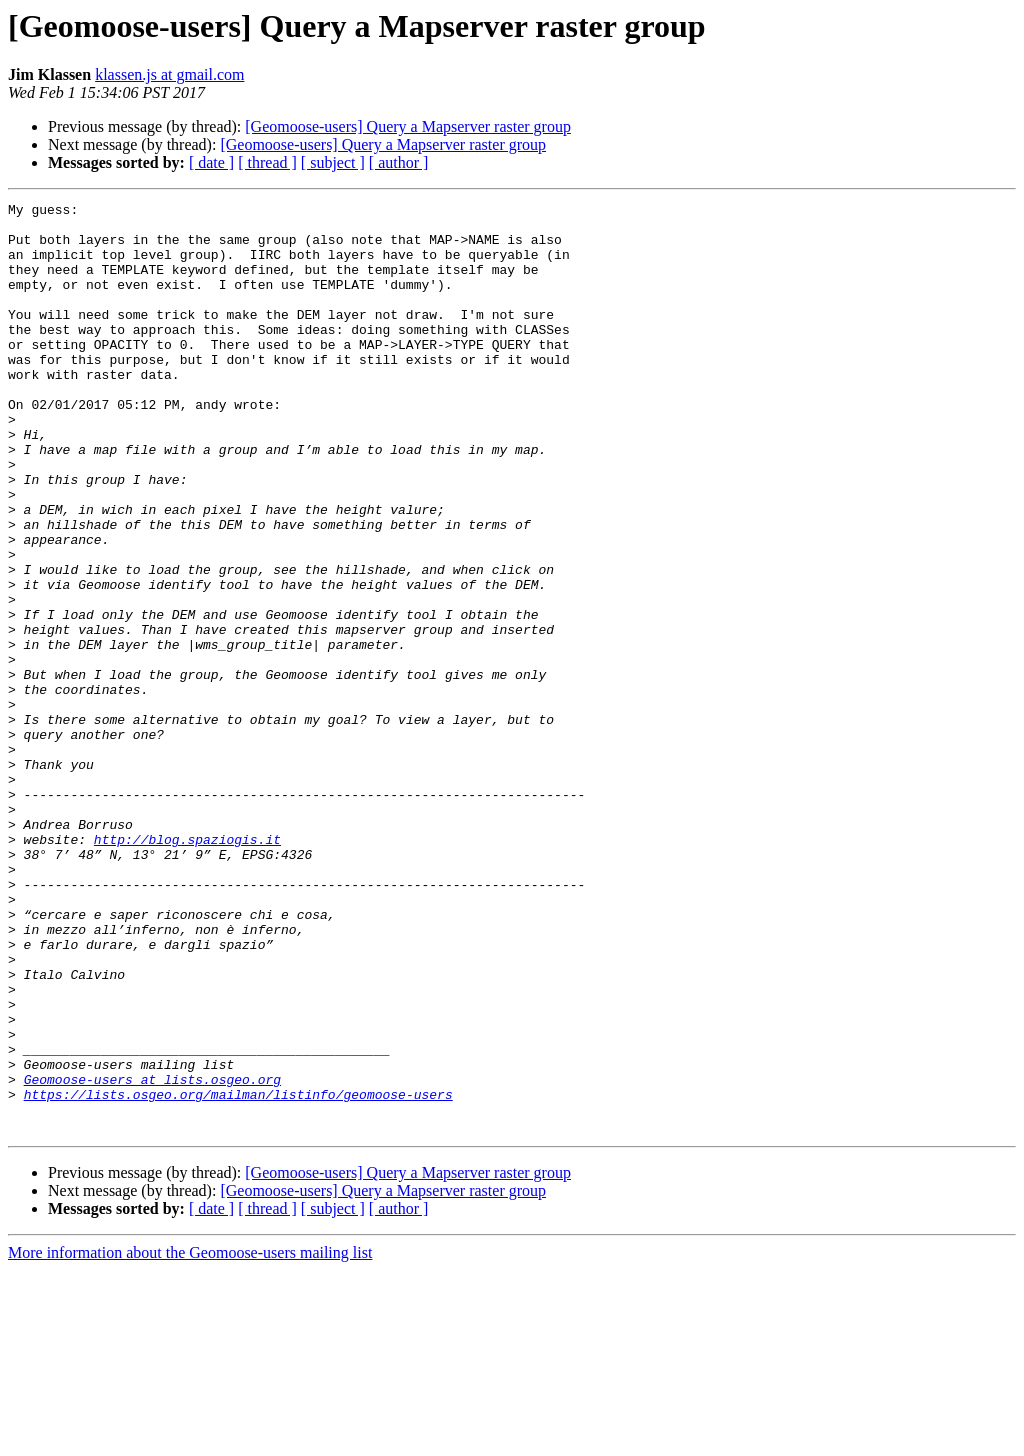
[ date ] (211, 162)
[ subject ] (333, 162)
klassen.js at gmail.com (169, 74)
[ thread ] (267, 162)
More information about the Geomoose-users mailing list (190, 1438)
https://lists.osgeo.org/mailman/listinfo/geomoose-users (238, 1274)
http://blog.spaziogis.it (187, 968)
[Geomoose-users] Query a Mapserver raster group (408, 126)
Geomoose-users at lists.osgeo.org (152, 1256)
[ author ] (399, 162)
